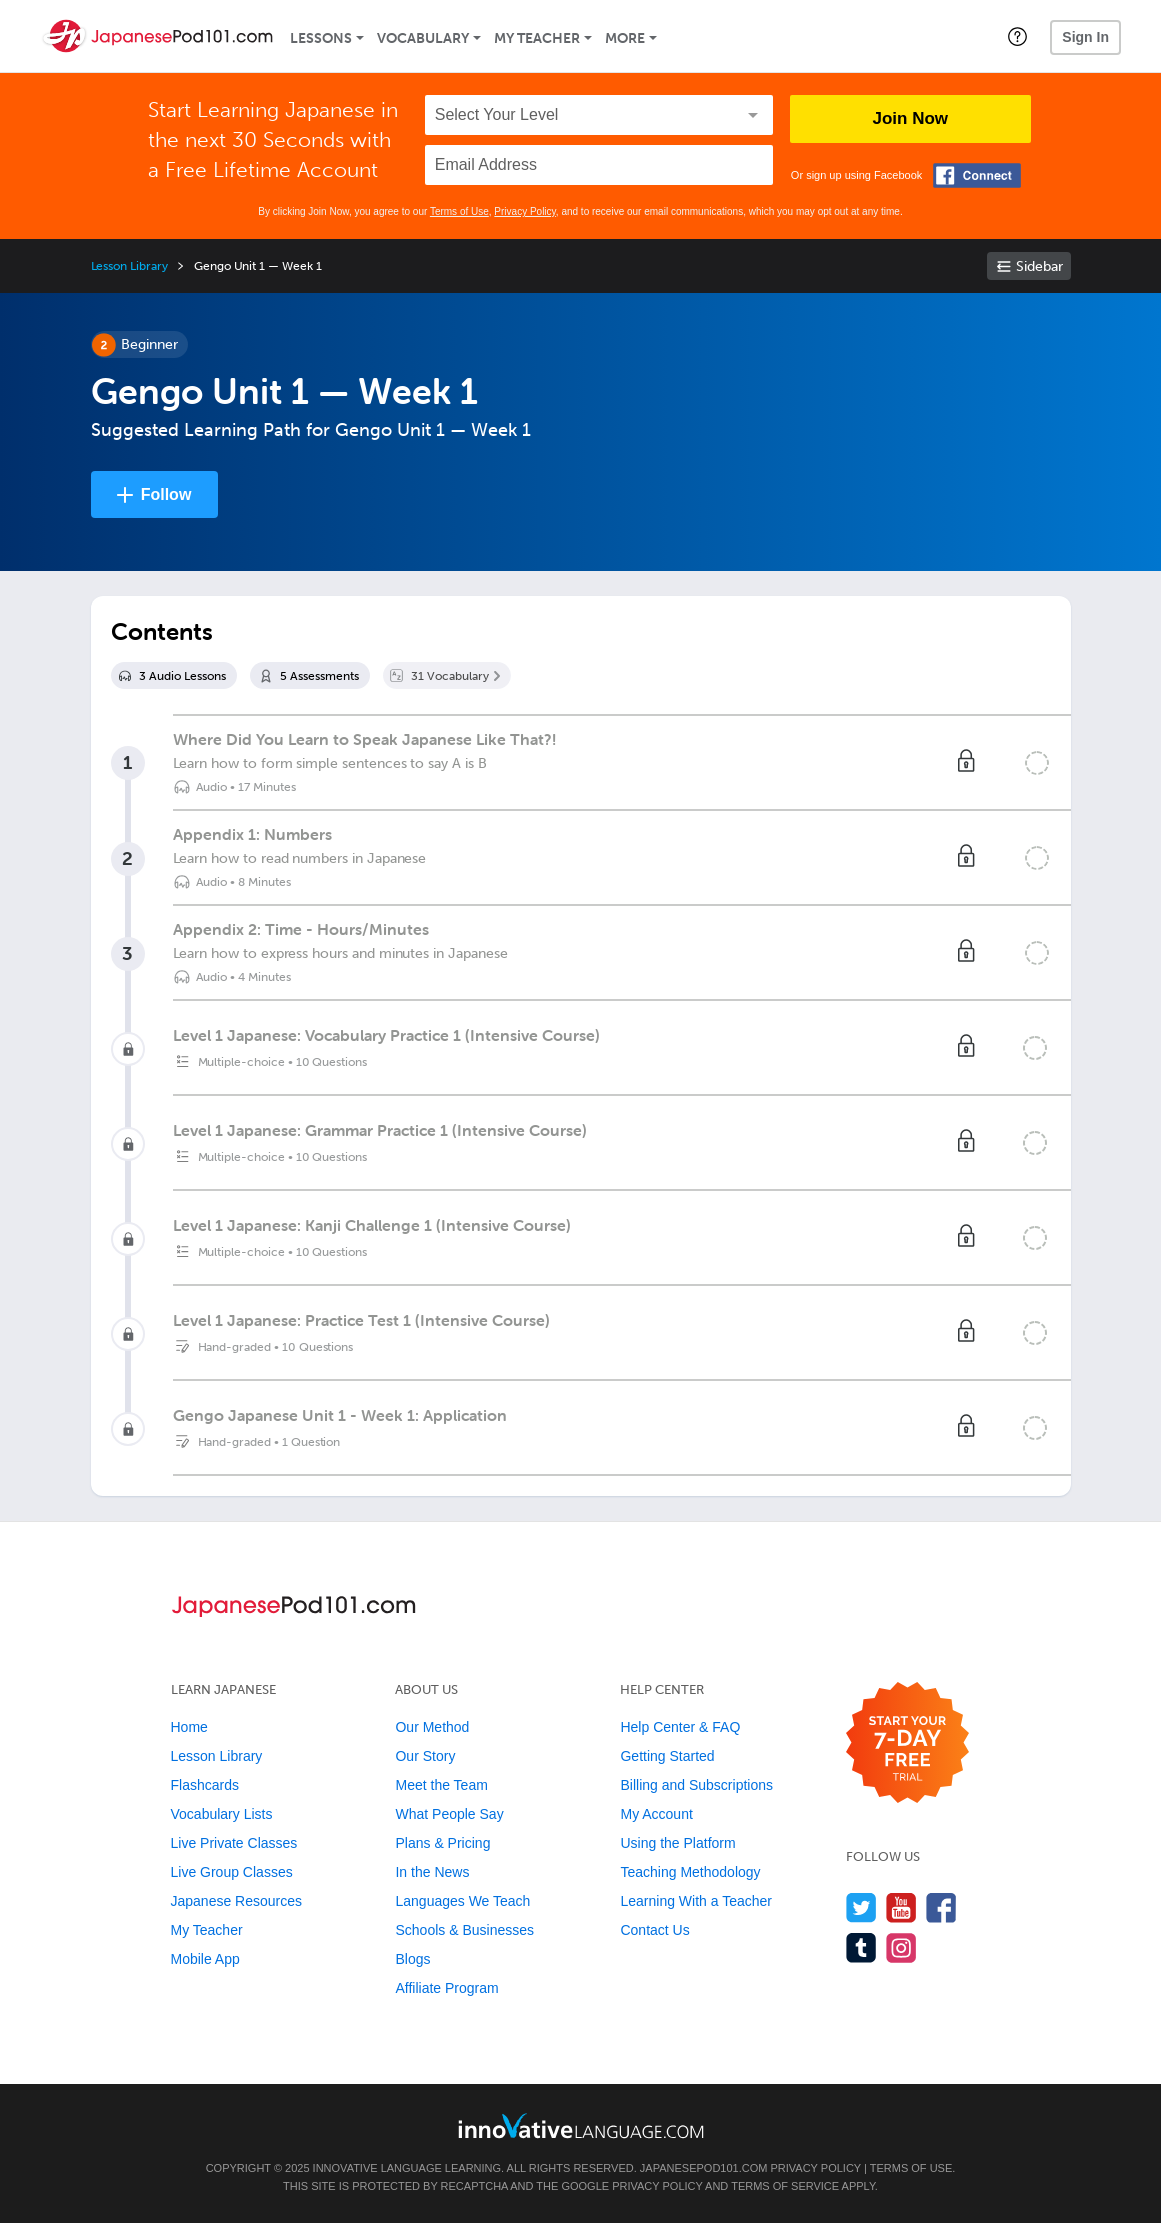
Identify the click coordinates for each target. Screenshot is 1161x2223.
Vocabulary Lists (222, 1814)
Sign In (1085, 37)
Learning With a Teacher (696, 1901)
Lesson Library (129, 266)
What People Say (449, 1814)
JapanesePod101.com (704, 2168)
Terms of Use (459, 211)
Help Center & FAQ (680, 1727)
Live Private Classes (234, 1843)
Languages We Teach (462, 1901)
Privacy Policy (525, 211)
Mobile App (205, 1959)
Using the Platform (677, 1843)
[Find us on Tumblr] (861, 1947)
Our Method (432, 1727)
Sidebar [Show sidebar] (1039, 266)
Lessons (321, 38)
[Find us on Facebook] (941, 1907)
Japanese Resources (237, 1901)
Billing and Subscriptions (696, 1785)
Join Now (911, 118)
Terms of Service (785, 2186)
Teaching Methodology (690, 1872)
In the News (432, 1872)
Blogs (412, 1959)
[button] (1017, 36)
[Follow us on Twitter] (861, 1907)
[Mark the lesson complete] (1037, 763)
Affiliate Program (446, 1988)
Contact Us (654, 1930)
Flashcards (205, 1785)
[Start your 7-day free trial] (907, 1743)
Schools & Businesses (464, 1930)
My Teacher (537, 38)
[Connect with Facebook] (977, 175)
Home (189, 1727)
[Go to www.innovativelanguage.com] (581, 2125)
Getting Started (667, 1756)
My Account (656, 1814)
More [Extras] (625, 38)
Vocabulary (423, 38)
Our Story (425, 1756)
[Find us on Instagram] (901, 1947)
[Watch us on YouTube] (901, 1907)
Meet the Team (441, 1785)
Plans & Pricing (442, 1843)
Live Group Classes (232, 1872)
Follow (166, 494)
